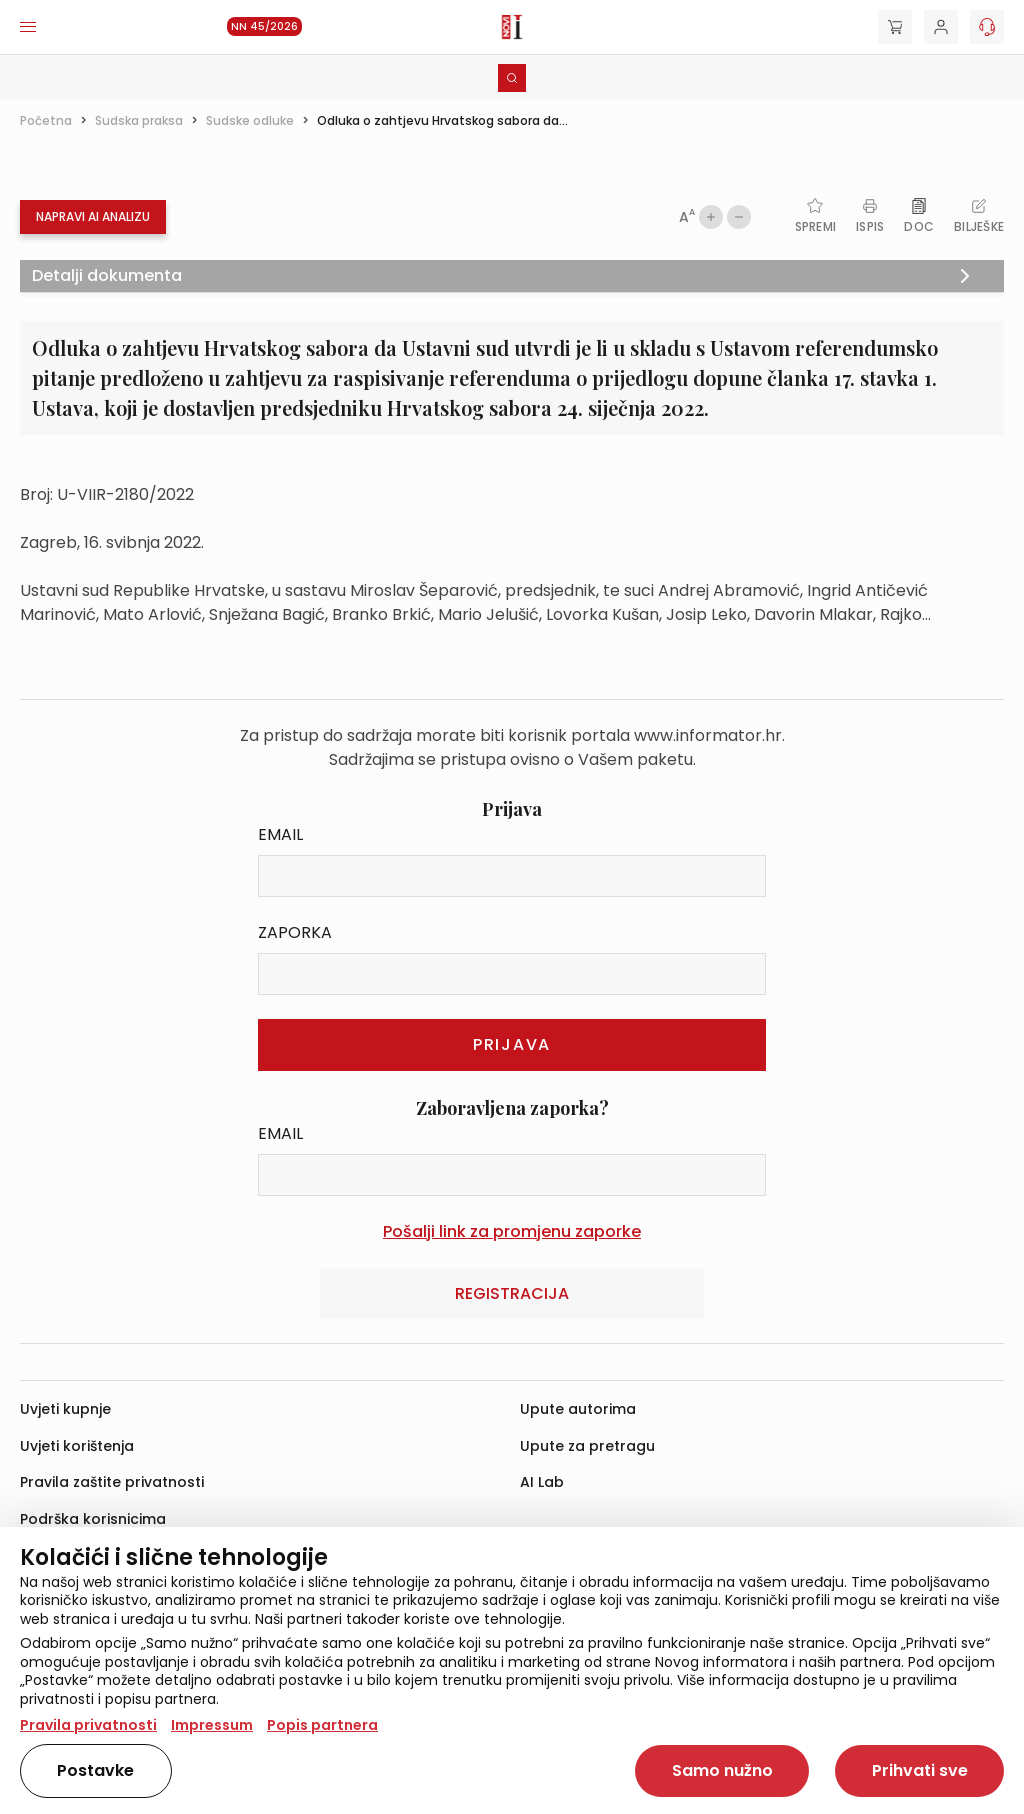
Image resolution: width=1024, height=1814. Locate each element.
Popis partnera (322, 1725)
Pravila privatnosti (88, 1725)
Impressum (212, 1725)
